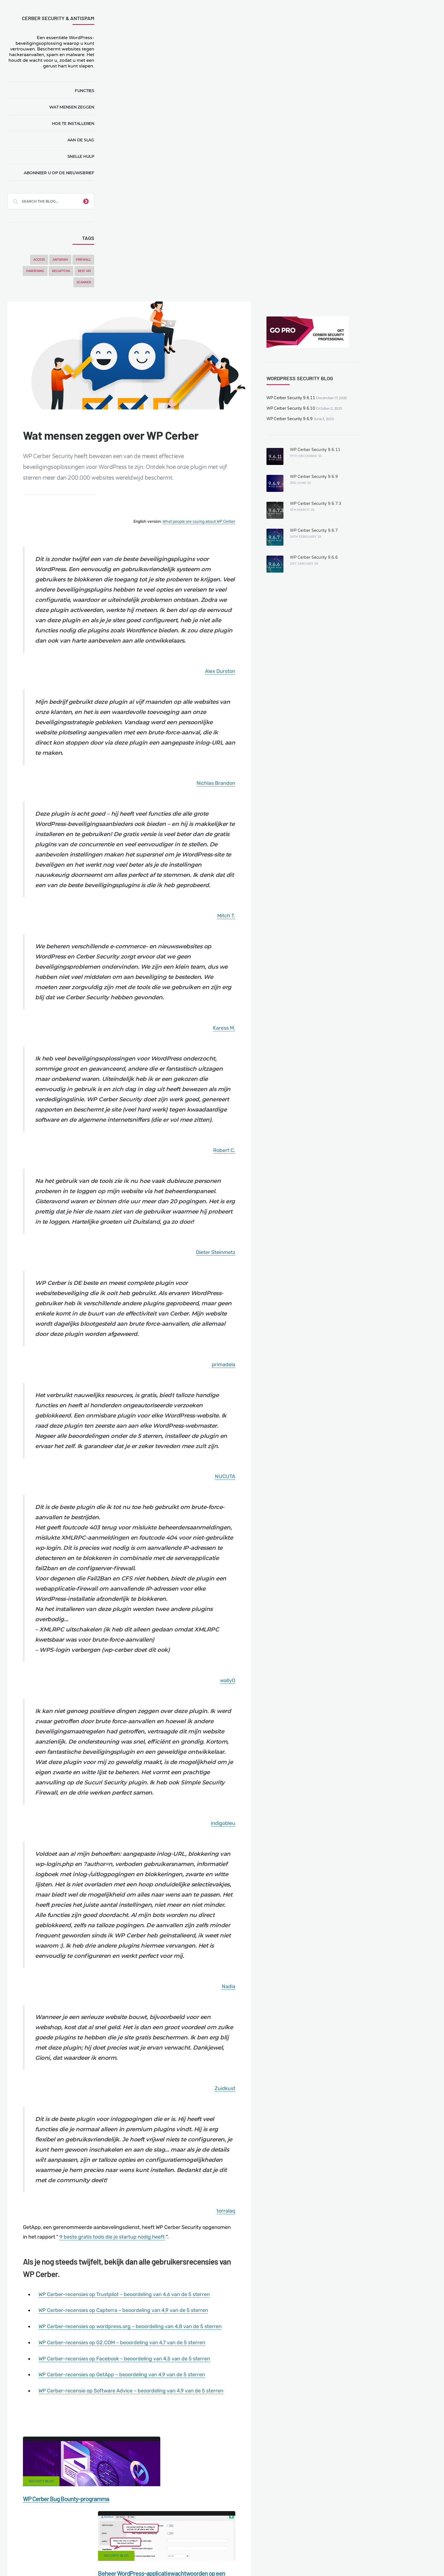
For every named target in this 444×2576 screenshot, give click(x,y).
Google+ (222, 2470)
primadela (307, 1106)
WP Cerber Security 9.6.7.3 (396, 202)
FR (261, 2558)
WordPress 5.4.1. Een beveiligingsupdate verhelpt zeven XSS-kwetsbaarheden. (270, 2406)
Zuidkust (308, 1869)
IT (279, 2558)
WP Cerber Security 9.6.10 (371, 107)
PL (274, 2558)
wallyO (311, 1438)
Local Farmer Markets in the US (137, 2551)
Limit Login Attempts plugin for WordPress (126, 2558)
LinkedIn (310, 2470)
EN (241, 2558)
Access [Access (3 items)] (41, 260)
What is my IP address (286, 2541)
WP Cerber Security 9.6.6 (394, 256)
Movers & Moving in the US (74, 2551)
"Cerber (137, 2198)
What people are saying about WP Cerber (282, 229)
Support (363, 2541)
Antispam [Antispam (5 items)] (62, 260)
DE (248, 2558)
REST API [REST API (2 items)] (86, 271)
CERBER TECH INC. (38, 2541)
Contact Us (79, 2541)
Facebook (177, 2470)
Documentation (115, 2541)
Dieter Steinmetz (299, 986)
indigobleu (306, 1588)
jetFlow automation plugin (215, 2558)
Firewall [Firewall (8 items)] (85, 260)
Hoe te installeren (75, 123)
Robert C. (308, 876)
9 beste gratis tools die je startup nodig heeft (243, 2015)
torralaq (309, 1989)
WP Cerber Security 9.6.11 (371, 96)
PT (285, 2558)
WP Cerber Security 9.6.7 (394, 229)
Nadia (312, 1770)
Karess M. (308, 746)
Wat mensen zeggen (74, 107)
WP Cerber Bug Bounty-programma (168, 2290)
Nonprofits (392, 2541)
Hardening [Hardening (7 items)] (37, 271)
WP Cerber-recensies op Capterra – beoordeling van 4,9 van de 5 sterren (224, 2086)
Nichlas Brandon (299, 496)
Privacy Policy (331, 2541)
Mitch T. (310, 636)
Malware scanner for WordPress (171, 2541)
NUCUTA (309, 1226)
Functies (87, 90)
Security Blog (143, 2273)
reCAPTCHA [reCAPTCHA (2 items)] (63, 271)
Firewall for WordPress (233, 2541)
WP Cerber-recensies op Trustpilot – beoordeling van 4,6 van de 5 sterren (225, 2070)
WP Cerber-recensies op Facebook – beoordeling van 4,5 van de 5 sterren (225, 2142)
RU (267, 2558)
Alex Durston (304, 386)
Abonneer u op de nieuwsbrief (61, 172)
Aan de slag (83, 140)
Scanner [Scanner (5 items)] (86, 282)
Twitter (266, 2470)
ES (255, 2558)
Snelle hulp (83, 156)
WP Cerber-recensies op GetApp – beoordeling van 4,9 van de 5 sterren (222, 2158)
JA (291, 2558)
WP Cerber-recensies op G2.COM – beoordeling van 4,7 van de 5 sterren (222, 2127)
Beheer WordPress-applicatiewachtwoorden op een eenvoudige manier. (268, 2300)
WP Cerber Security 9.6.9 (370, 117)
